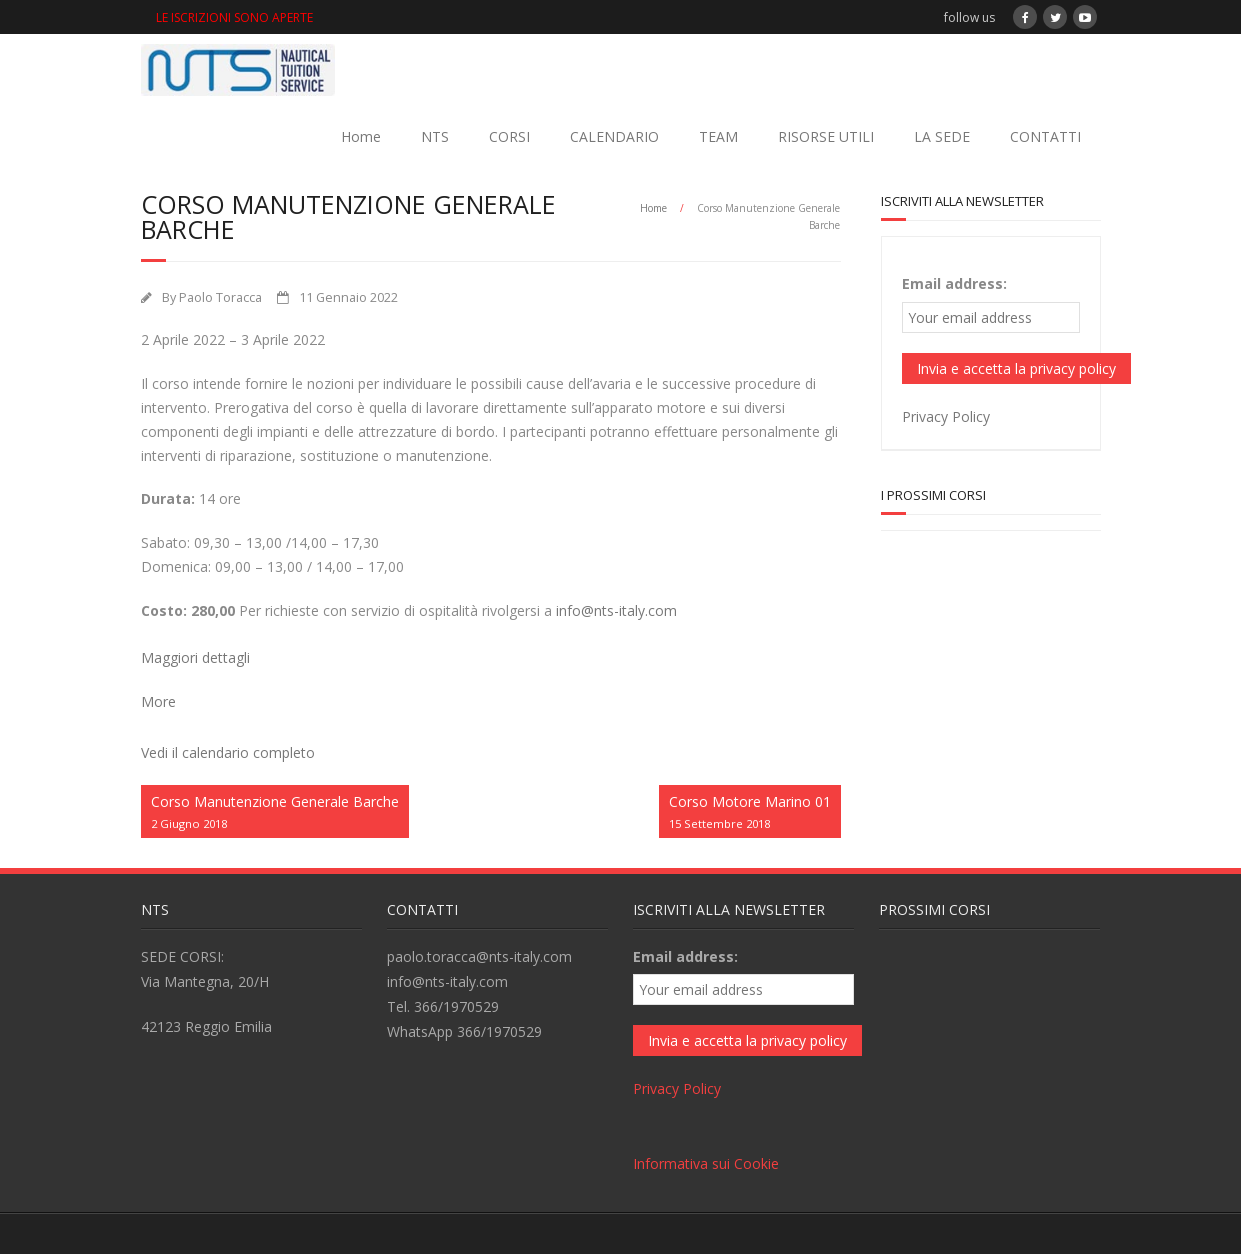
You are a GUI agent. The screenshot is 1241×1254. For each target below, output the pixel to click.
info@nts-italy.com (616, 610)
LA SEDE (942, 136)
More (158, 701)
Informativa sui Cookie (706, 1163)
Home (361, 136)
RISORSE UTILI (826, 136)
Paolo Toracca (220, 297)
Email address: (954, 283)
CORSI (509, 136)
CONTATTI (1045, 136)
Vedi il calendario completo (228, 752)
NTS (435, 136)
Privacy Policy (946, 416)
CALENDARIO (614, 136)
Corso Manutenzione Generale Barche (275, 812)
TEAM (718, 136)
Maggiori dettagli (195, 657)
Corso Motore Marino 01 (750, 812)
